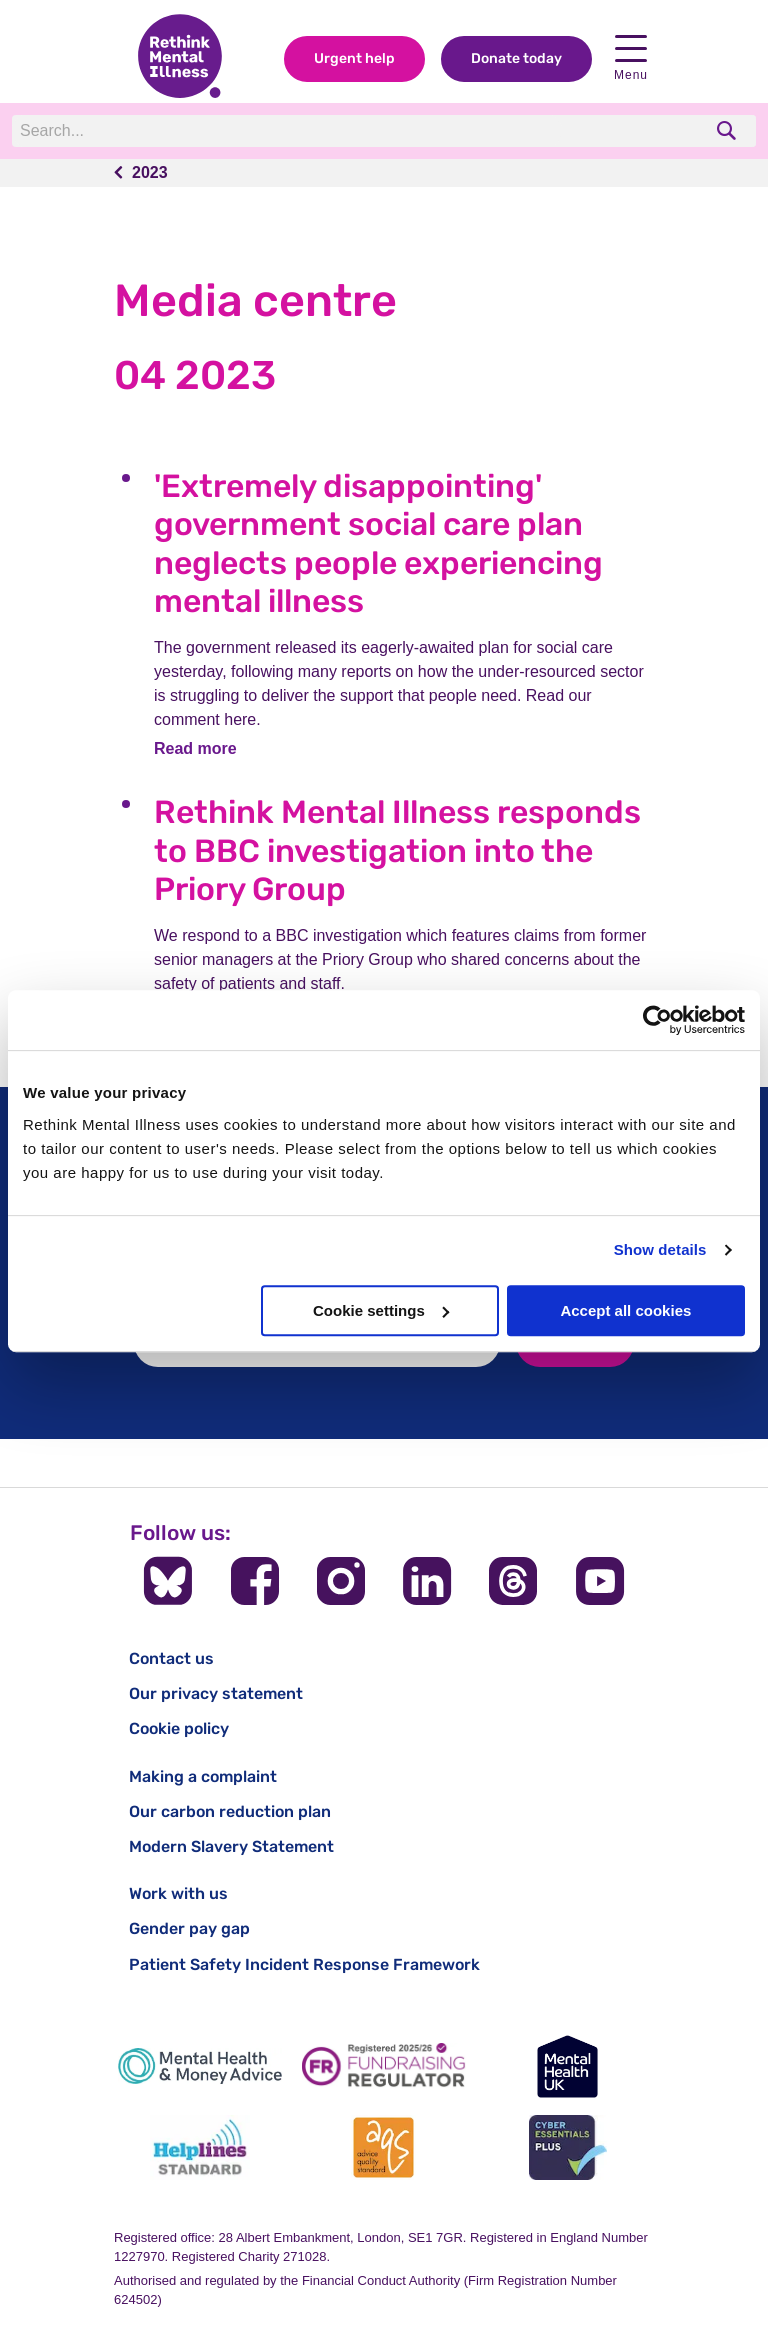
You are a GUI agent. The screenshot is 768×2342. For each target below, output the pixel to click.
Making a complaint (203, 1776)
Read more (195, 748)
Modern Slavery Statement (231, 1846)
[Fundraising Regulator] (384, 2066)
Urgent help (354, 58)
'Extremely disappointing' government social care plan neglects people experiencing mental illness (378, 543)
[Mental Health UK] (568, 2066)
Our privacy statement (216, 1693)
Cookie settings (381, 1310)
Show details (660, 1249)
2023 (150, 172)
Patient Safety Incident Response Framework (304, 1964)
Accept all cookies (625, 1310)
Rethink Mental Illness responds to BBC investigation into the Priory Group (397, 850)
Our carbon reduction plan (230, 1811)
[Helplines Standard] (200, 2147)
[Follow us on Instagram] (341, 1581)
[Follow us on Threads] (513, 1581)
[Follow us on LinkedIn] (427, 1581)
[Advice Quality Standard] (384, 2147)
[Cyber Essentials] (568, 2147)
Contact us (171, 1658)
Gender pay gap (189, 1928)
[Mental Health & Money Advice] (200, 2066)
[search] (728, 130)
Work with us (178, 1893)
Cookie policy (179, 1728)
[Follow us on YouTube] (600, 1581)
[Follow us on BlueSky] (168, 1581)
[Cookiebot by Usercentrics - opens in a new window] (657, 1020)
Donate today (516, 58)
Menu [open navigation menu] (631, 58)
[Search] (287, 131)
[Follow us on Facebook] (255, 1581)
